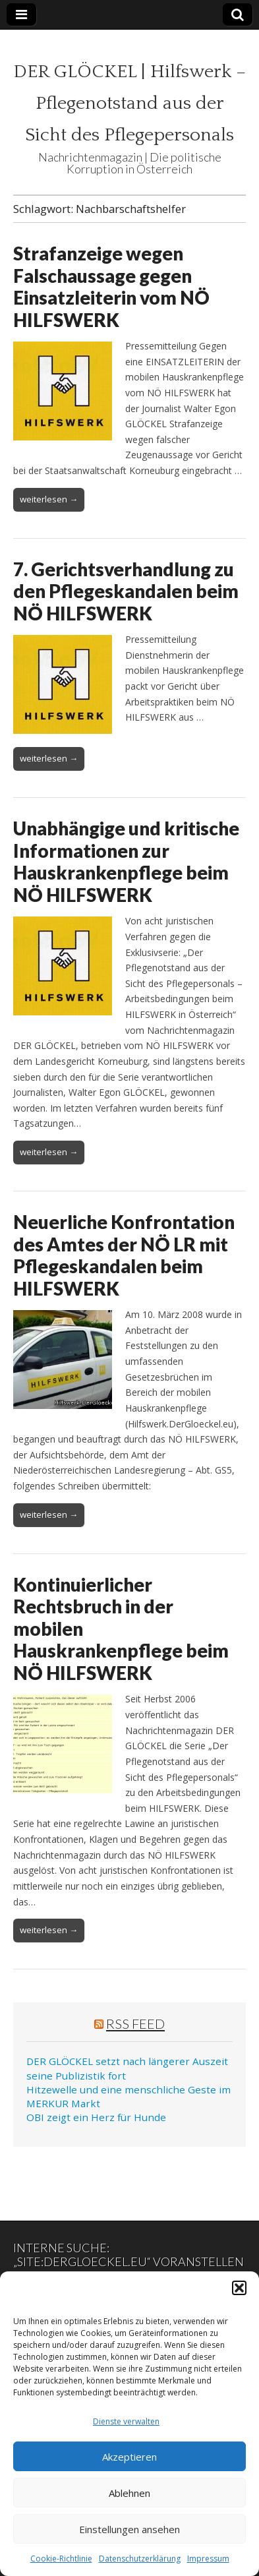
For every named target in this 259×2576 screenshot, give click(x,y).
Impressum (208, 2558)
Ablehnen (129, 2493)
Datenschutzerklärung (140, 2558)
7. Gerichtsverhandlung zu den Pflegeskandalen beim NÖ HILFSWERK (126, 591)
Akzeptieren (129, 2456)
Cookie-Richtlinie (61, 2558)
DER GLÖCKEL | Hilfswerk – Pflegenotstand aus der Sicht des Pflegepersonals (129, 103)
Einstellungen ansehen (129, 2529)
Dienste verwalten (126, 2421)
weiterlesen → (49, 499)
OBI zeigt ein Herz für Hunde (96, 2117)
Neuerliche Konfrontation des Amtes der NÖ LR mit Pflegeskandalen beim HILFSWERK (124, 1255)
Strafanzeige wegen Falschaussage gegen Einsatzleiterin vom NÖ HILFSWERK (111, 286)
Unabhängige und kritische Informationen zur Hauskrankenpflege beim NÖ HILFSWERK (126, 861)
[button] (239, 2287)
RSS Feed (135, 2023)
